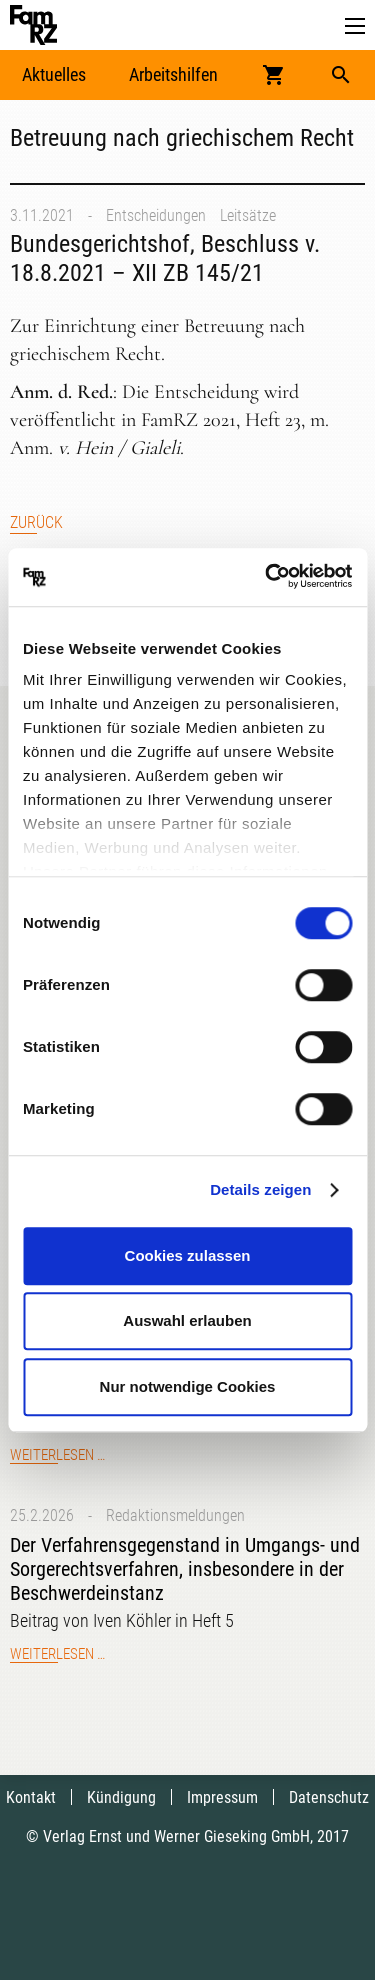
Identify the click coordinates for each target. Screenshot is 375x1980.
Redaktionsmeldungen (175, 1515)
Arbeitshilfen (173, 74)
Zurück (36, 522)
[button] (355, 26)
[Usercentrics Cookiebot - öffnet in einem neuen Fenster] (267, 577)
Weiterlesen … (57, 1455)
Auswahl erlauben (187, 1320)
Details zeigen (260, 1189)
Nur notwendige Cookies (188, 1386)
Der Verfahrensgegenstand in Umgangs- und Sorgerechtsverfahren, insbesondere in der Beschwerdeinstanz (185, 1569)
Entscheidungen (156, 215)
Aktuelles (54, 74)
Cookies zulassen (188, 1255)
